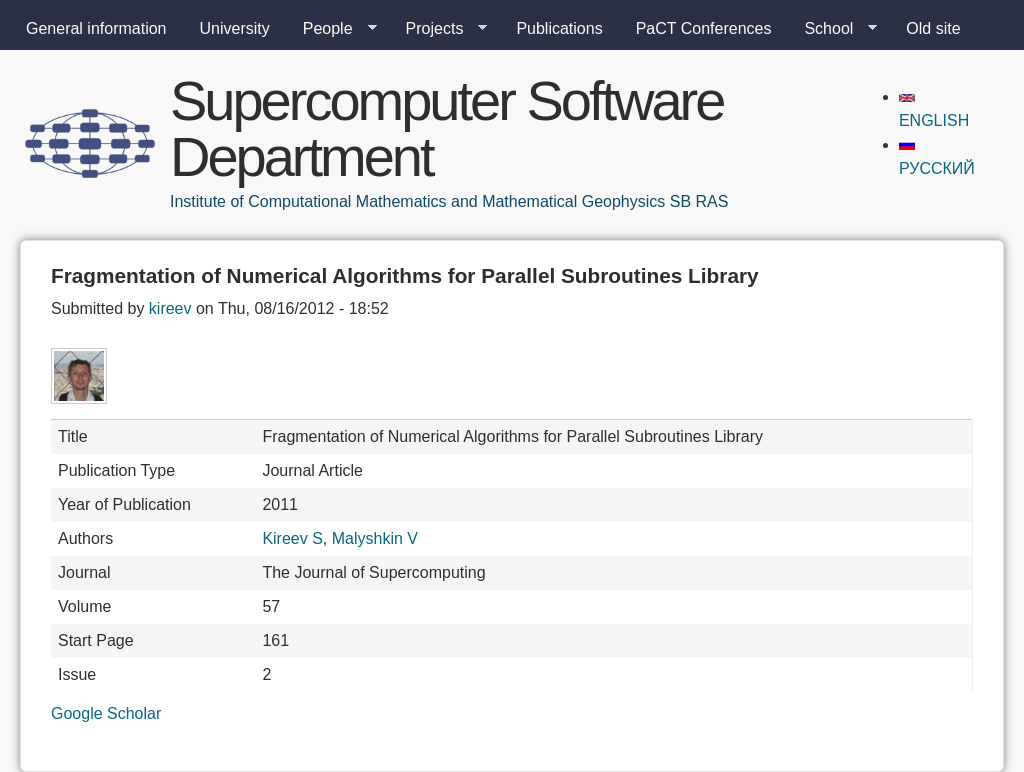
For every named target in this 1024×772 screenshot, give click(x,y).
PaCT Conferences (704, 28)
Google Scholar (106, 713)
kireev (170, 308)
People (332, 29)
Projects (439, 29)
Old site (933, 28)
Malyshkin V (375, 538)
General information (96, 28)
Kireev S (292, 538)
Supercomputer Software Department (446, 128)
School (832, 29)
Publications (559, 28)
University (235, 28)
